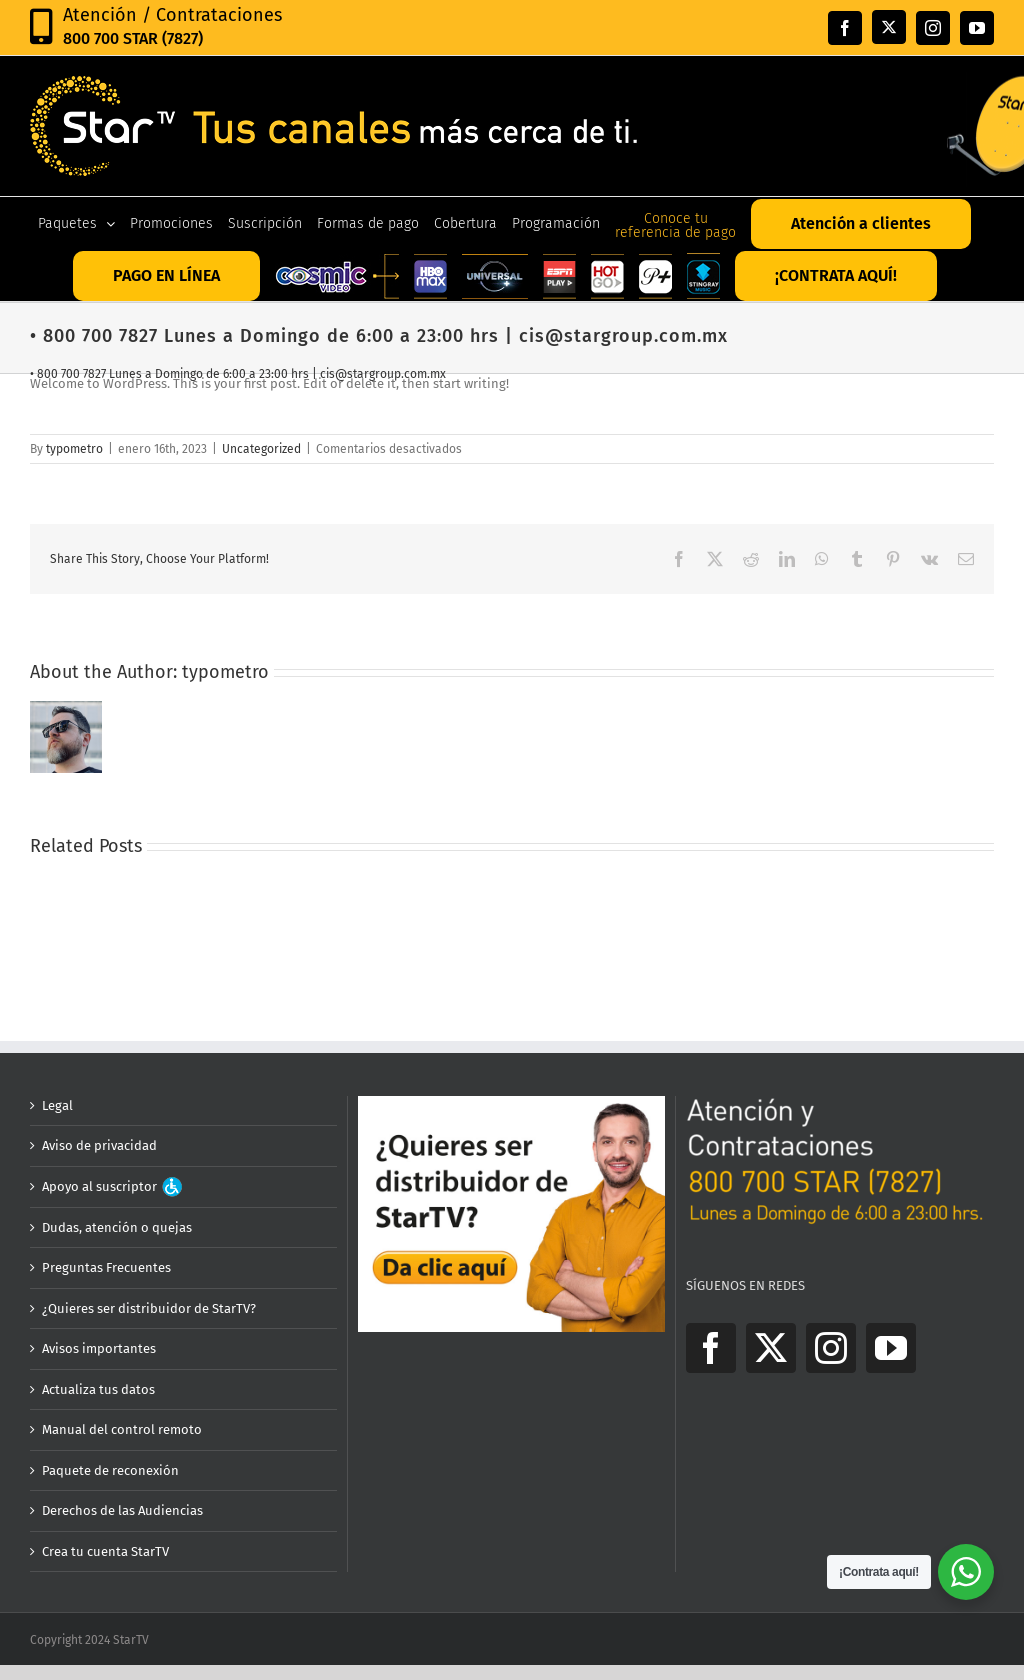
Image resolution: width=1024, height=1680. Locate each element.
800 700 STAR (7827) (133, 38)
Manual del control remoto (122, 1429)
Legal (57, 1105)
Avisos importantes (99, 1348)
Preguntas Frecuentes (106, 1267)
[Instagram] (831, 1348)
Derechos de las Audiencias (122, 1510)
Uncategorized (261, 449)
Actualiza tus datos (98, 1389)
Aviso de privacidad (99, 1145)
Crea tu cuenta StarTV (105, 1551)
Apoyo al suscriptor (112, 1187)
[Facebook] (711, 1348)
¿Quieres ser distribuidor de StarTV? (149, 1308)
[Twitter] (771, 1348)
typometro (74, 449)
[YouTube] (891, 1348)
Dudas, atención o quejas (117, 1227)
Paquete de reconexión (110, 1470)
